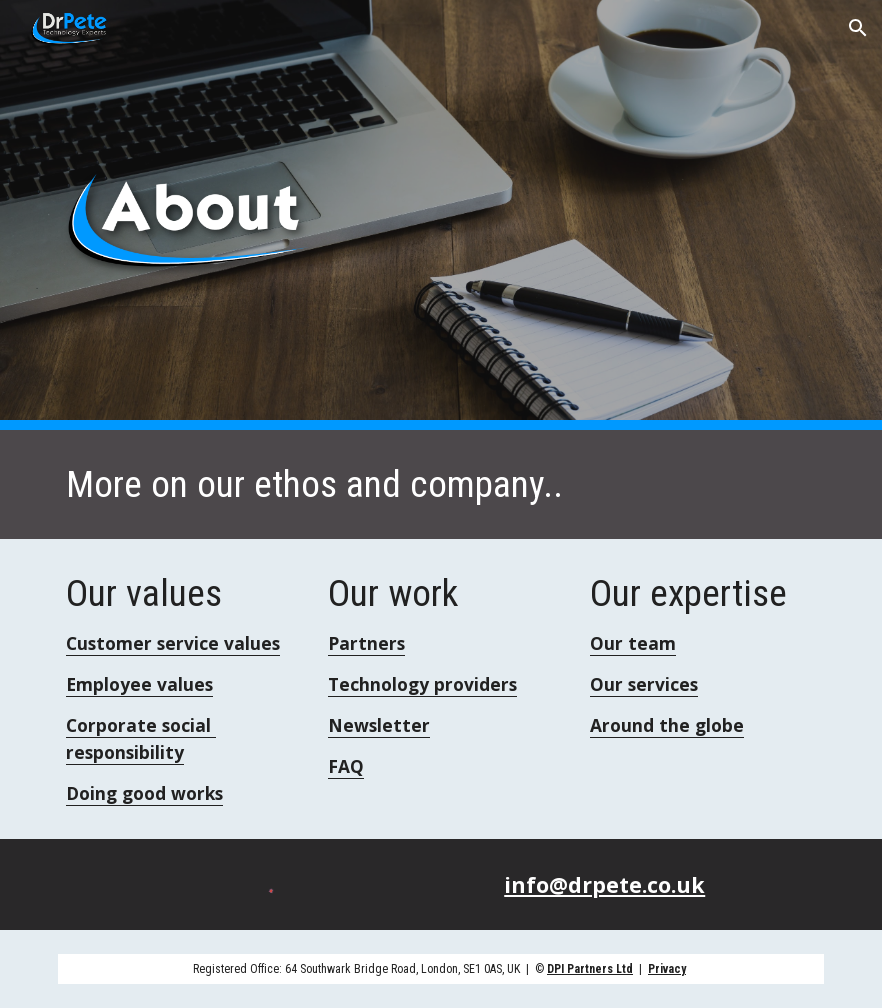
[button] (858, 28)
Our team (633, 643)
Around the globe (667, 725)
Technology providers (422, 684)
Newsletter (379, 725)
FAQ (346, 766)
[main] (441, 484)
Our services (644, 684)
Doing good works (144, 793)
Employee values (139, 684)
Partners (366, 643)
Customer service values (173, 643)
